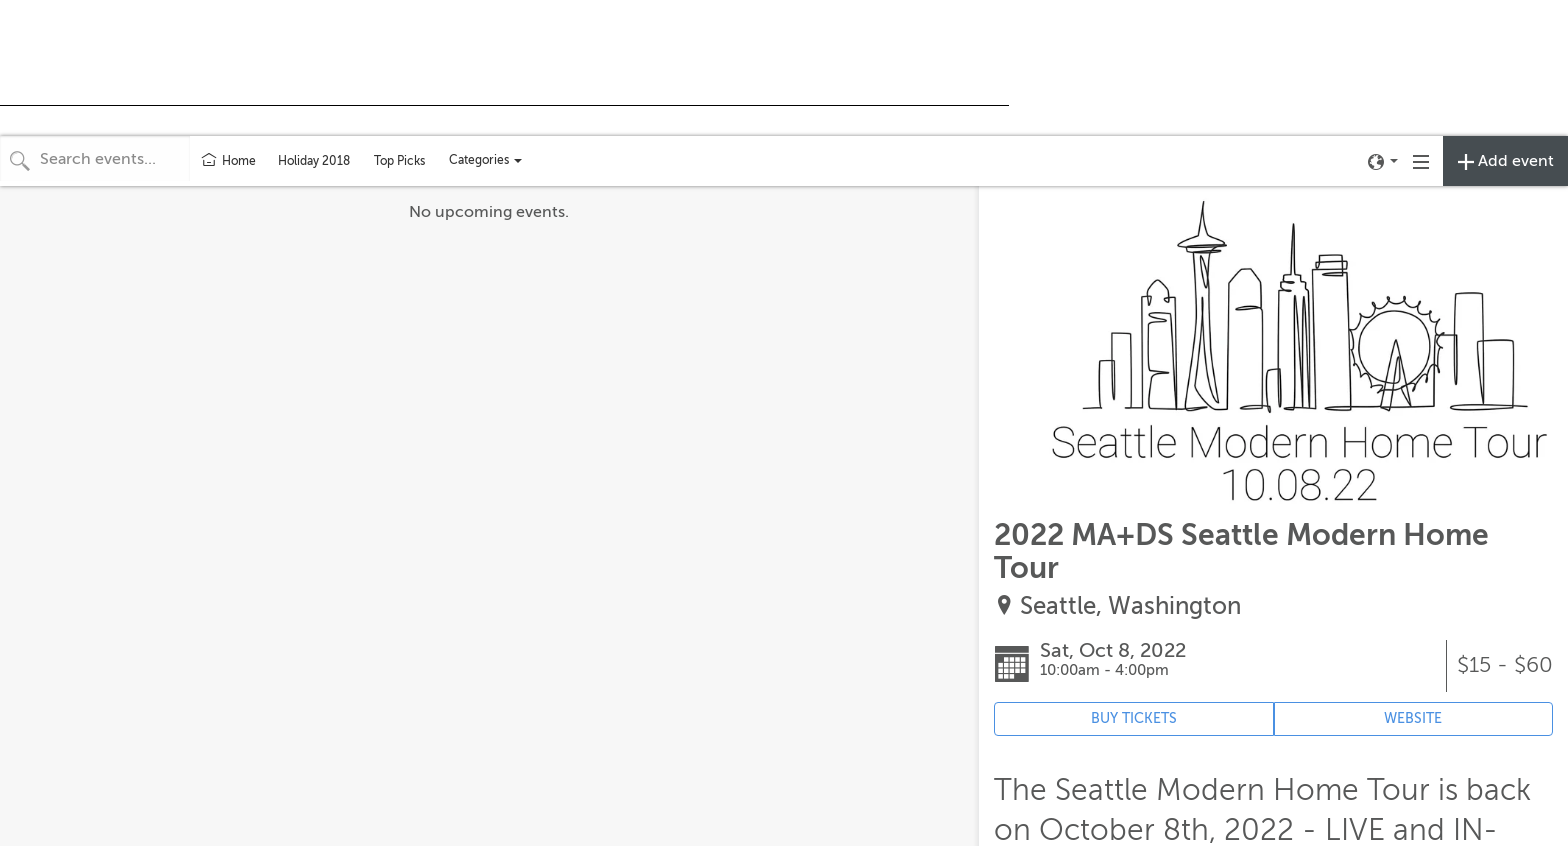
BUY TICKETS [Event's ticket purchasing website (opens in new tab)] (1134, 718)
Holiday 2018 (314, 161)
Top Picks (399, 161)
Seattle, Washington (1130, 606)
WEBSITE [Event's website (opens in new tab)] (1413, 718)
